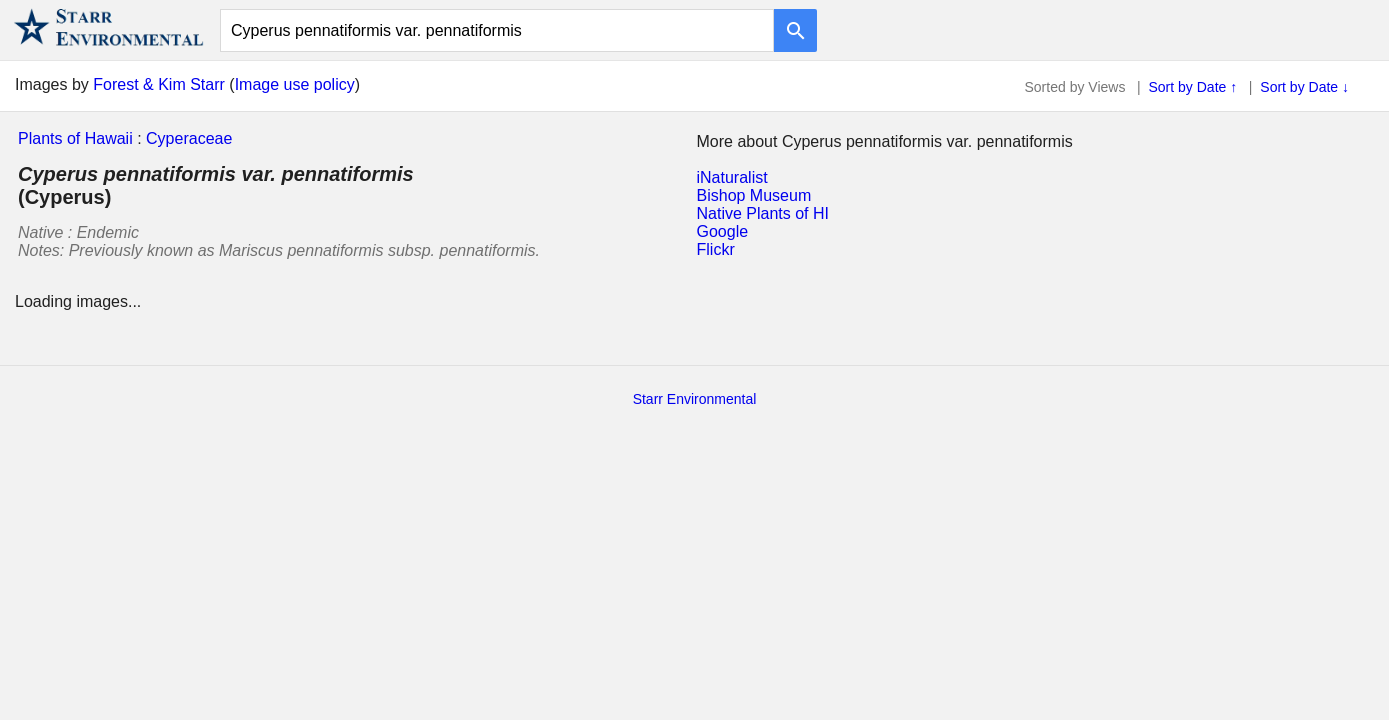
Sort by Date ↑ (1193, 87)
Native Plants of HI (763, 213)
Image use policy (295, 84)
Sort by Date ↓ (1304, 87)
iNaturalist (732, 177)
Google (723, 231)
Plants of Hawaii (75, 138)
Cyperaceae (189, 138)
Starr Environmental (695, 399)
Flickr (716, 249)
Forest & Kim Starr (159, 84)
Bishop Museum (754, 195)
